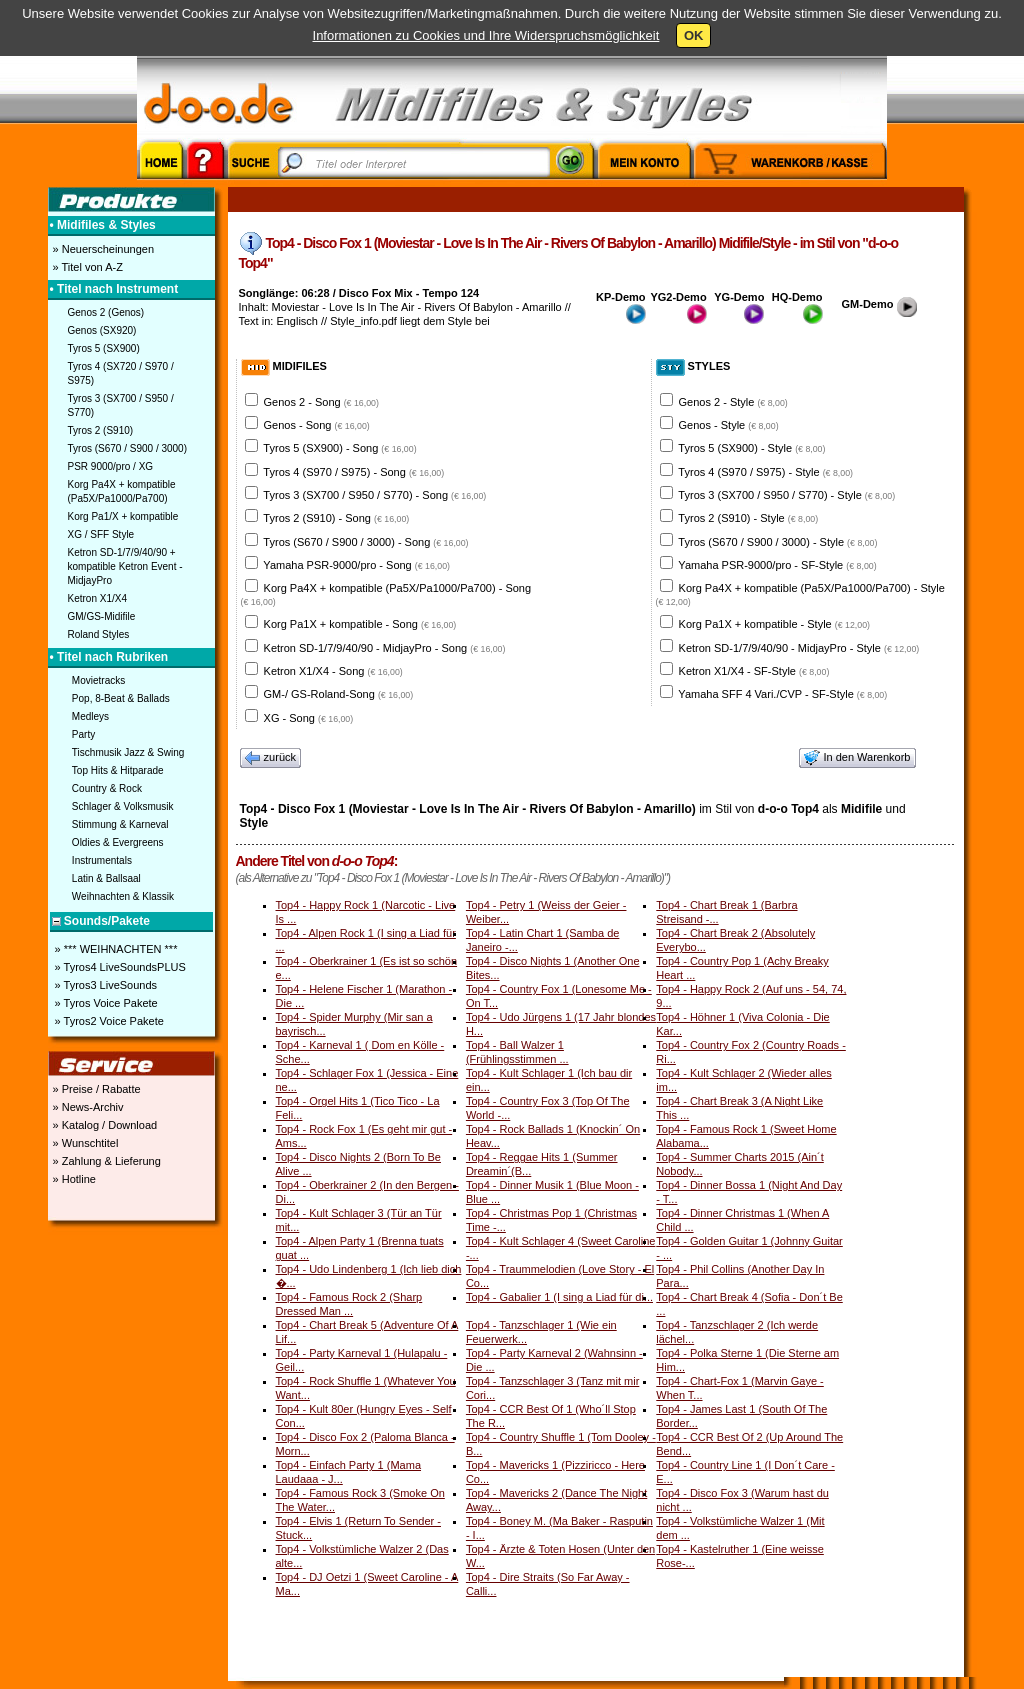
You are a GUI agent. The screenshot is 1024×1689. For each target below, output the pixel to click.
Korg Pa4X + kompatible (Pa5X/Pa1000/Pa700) (122, 491)
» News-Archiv (87, 1107)
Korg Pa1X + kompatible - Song (360, 624)
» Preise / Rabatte (95, 1089)
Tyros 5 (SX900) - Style (751, 448)
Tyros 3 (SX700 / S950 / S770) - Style (786, 495)
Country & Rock (107, 788)
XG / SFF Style (101, 534)
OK (694, 35)
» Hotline (73, 1179)
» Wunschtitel (84, 1143)
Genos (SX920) (102, 330)
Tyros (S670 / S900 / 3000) (128, 448)
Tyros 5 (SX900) (104, 348)
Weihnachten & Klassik (123, 896)
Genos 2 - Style (733, 402)
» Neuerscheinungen (102, 249)
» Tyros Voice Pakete (105, 1003)
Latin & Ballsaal (106, 878)
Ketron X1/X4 (97, 598)
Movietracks (98, 680)
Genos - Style (729, 425)
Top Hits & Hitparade (118, 770)
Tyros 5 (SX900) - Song (339, 448)
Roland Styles (99, 634)
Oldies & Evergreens (118, 842)
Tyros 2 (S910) (101, 430)
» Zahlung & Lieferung (105, 1161)
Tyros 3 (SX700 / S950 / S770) (121, 405)
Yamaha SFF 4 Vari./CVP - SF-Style (782, 694)
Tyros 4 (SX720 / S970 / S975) (121, 373)
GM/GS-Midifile (102, 616)
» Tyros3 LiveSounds (105, 985)
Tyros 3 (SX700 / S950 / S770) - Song (374, 495)
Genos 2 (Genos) (106, 312)
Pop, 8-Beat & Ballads (121, 698)
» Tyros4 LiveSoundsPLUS (119, 967)
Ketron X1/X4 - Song (333, 671)
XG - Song (309, 718)
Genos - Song (317, 425)
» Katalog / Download (104, 1125)
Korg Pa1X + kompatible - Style (774, 624)
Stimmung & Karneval (120, 824)
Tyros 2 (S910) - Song (336, 518)
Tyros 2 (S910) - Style (748, 518)
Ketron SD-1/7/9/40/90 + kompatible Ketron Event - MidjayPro (125, 566)
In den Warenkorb (857, 758)
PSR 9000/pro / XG (111, 466)
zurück (271, 758)
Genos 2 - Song (321, 402)
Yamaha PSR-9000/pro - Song (356, 565)
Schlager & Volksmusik (123, 806)
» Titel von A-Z (86, 267)
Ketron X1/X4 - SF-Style (754, 671)
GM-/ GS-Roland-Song (339, 694)
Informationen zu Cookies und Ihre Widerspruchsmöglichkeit (486, 35)
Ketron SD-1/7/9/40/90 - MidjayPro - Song (385, 648)
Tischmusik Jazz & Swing (128, 752)
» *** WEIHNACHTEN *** (115, 949)
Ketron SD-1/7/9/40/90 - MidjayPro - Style (799, 648)
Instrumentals (102, 860)
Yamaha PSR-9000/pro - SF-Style (777, 565)
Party (83, 734)
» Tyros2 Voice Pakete (108, 1021)
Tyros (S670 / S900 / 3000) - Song (365, 542)
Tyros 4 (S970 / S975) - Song (353, 472)
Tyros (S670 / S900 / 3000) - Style (777, 542)
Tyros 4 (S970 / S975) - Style (765, 472)
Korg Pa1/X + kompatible (123, 516)
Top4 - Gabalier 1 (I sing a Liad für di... (559, 1297)
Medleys (90, 716)
